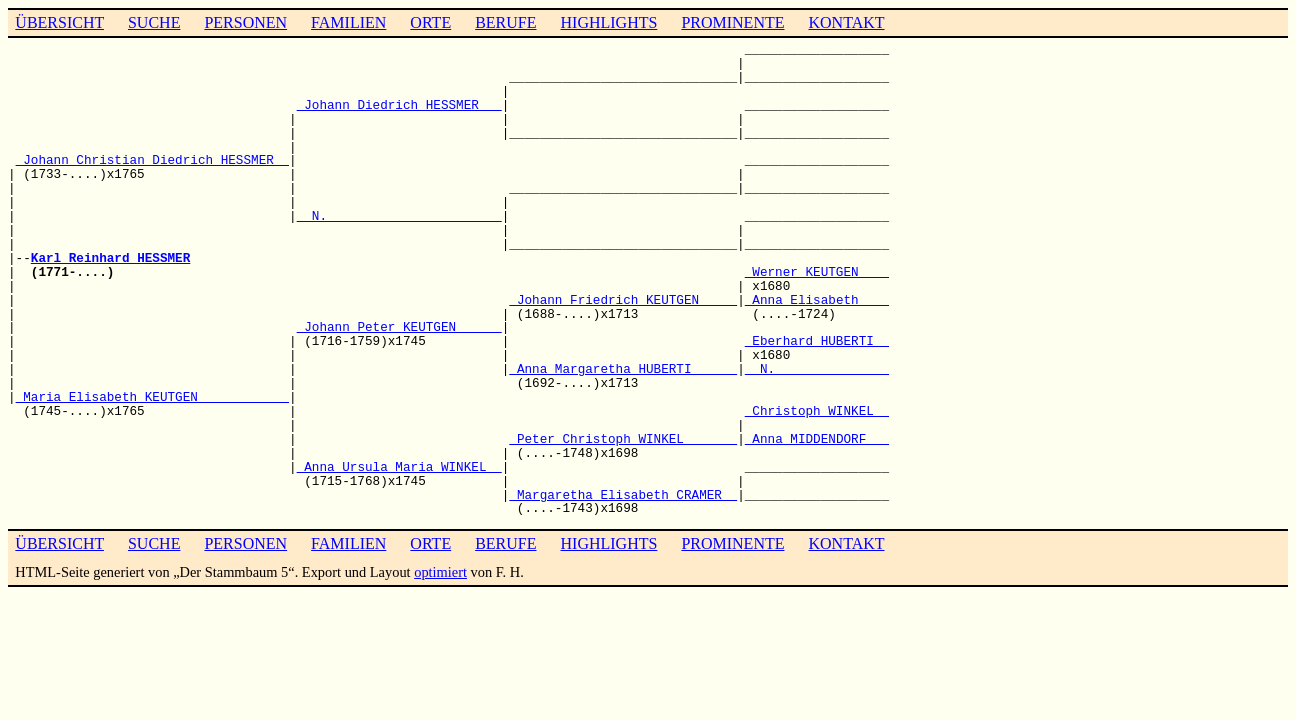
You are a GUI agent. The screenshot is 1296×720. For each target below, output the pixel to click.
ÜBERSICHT (59, 22)
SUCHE (154, 22)
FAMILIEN (348, 22)
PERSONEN (245, 22)
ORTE (430, 22)
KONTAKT (846, 22)
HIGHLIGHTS (609, 22)
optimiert (440, 572)
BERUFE (505, 22)
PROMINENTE (732, 22)
